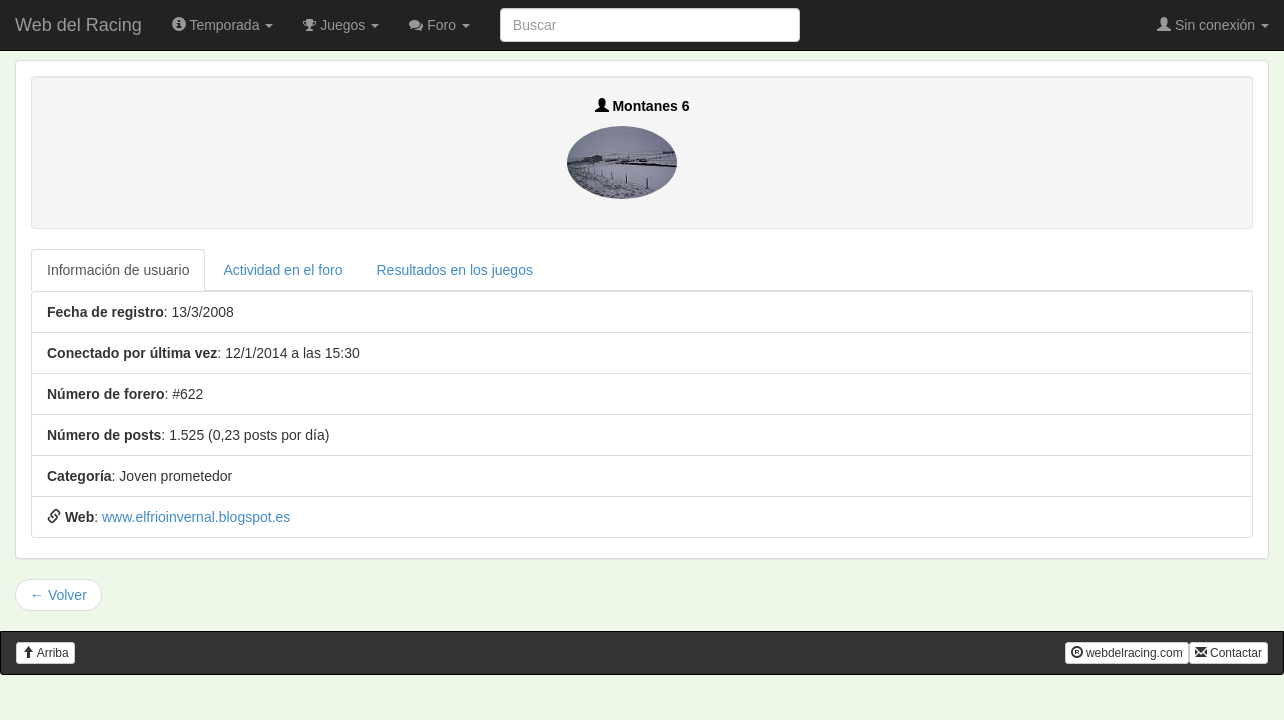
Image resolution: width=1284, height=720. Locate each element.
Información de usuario (118, 270)
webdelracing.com (1127, 653)
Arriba (45, 653)
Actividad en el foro (282, 270)
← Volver (58, 595)
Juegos (341, 25)
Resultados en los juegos (455, 270)
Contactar (1228, 653)
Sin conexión (1213, 25)
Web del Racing (78, 25)
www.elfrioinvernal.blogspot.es (196, 517)
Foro (439, 25)
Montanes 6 (642, 106)
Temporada (223, 25)
